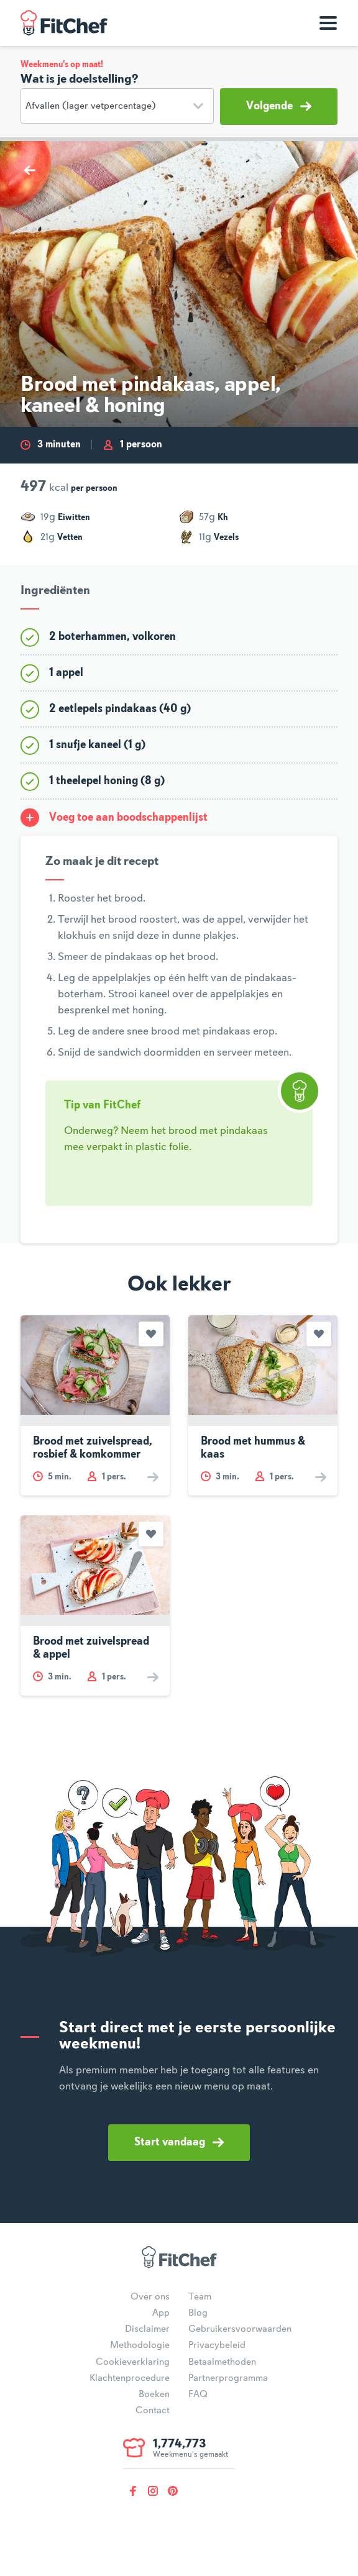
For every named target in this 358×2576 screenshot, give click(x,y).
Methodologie (140, 2345)
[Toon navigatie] (328, 23)
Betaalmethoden (222, 2362)
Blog (198, 2313)
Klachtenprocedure (130, 2378)
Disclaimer (147, 2329)
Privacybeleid (217, 2345)
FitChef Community (64, 23)
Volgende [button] (278, 106)
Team (199, 2297)
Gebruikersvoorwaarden (239, 2329)
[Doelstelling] (117, 106)
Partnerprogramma (228, 2378)
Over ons (150, 2297)
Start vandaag (179, 2142)
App (161, 2313)
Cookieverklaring (133, 2362)
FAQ (198, 2395)
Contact (152, 2411)
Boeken (154, 2395)
